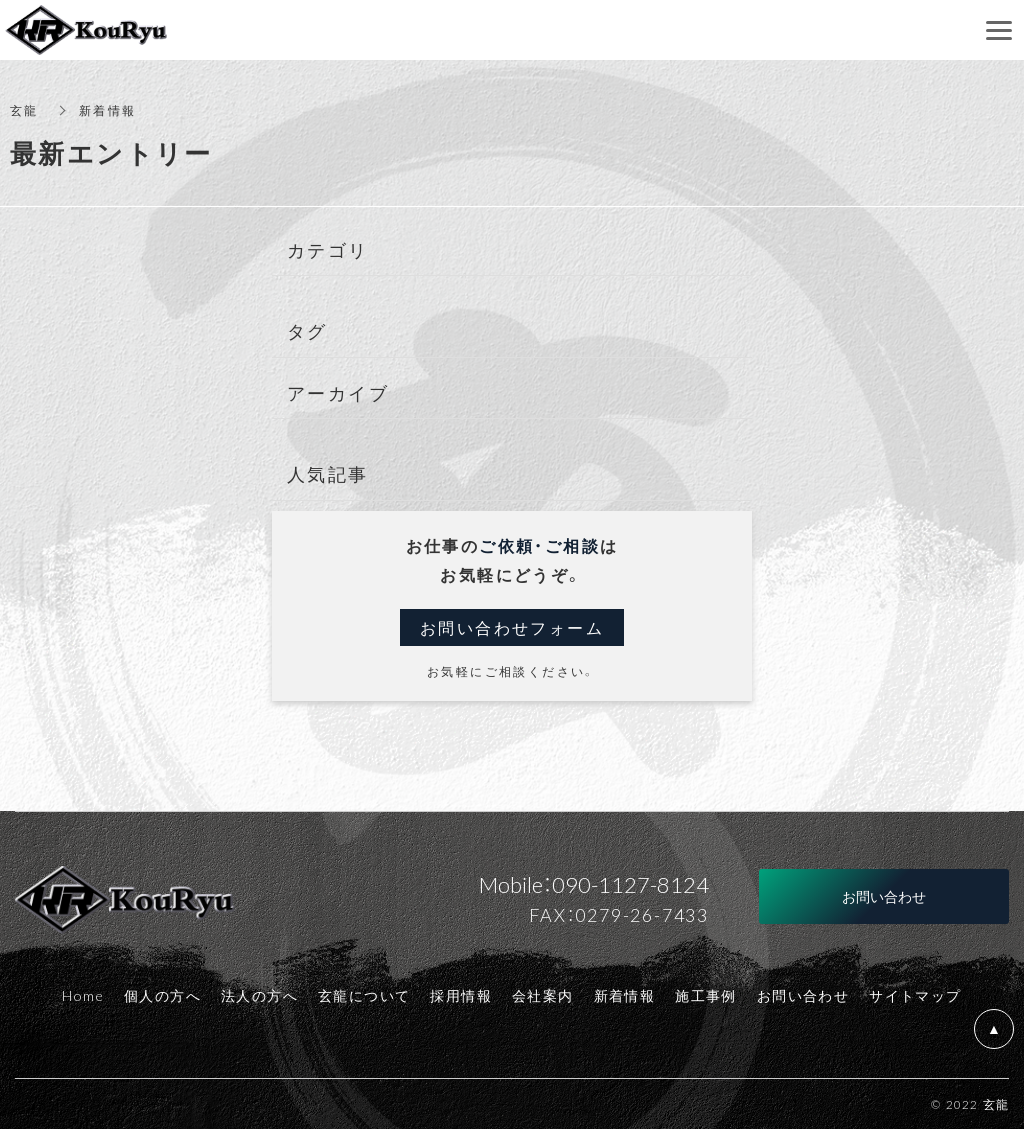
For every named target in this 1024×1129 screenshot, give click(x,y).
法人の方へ (259, 995)
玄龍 (24, 110)
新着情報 (625, 995)
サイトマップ (915, 995)
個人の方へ (162, 995)
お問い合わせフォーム (512, 627)
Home (83, 995)
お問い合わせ (803, 995)
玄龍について (364, 995)
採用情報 (461, 995)
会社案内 (543, 995)
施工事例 (706, 995)
